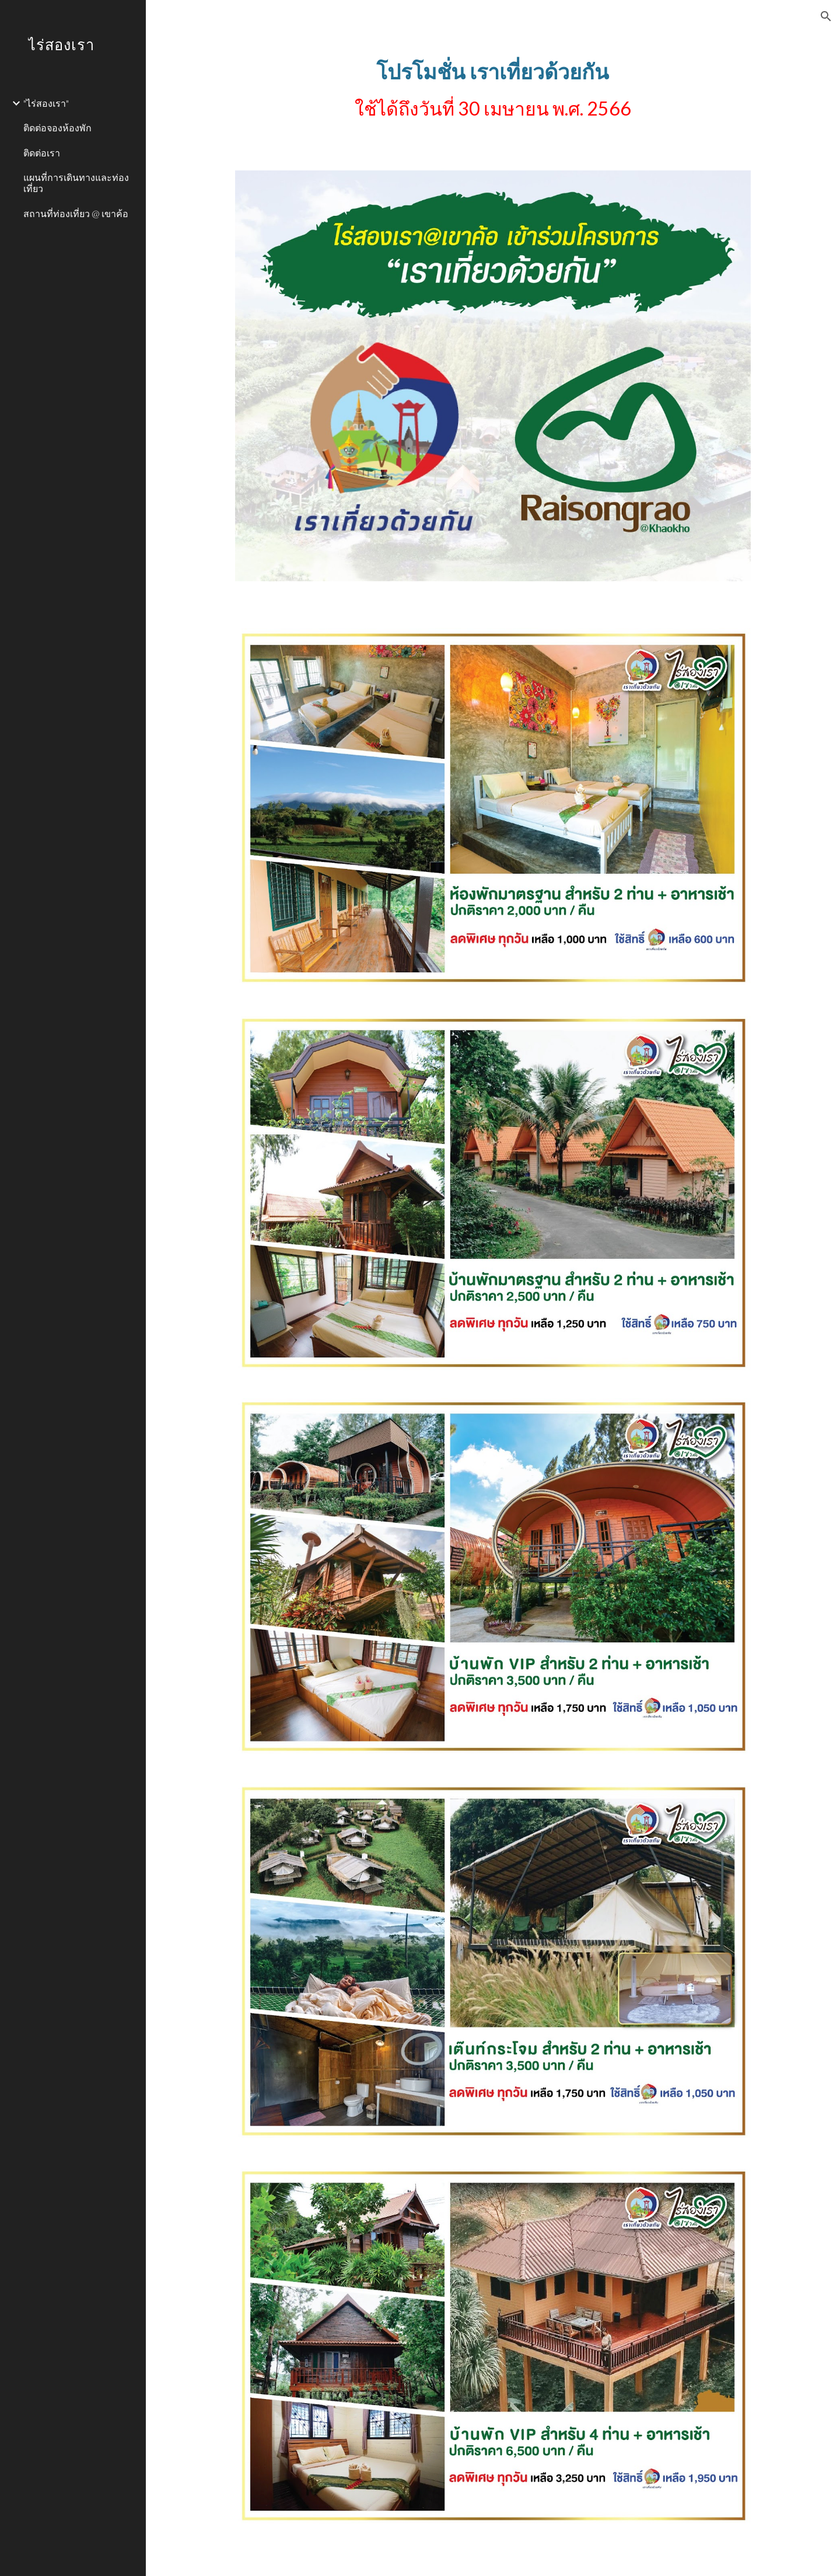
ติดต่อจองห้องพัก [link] (57, 127)
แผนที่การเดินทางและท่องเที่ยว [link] (76, 183)
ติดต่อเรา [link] (41, 152)
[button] (826, 16)
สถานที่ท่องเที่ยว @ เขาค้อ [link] (75, 213)
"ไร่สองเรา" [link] (46, 103)
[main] (493, 95)
